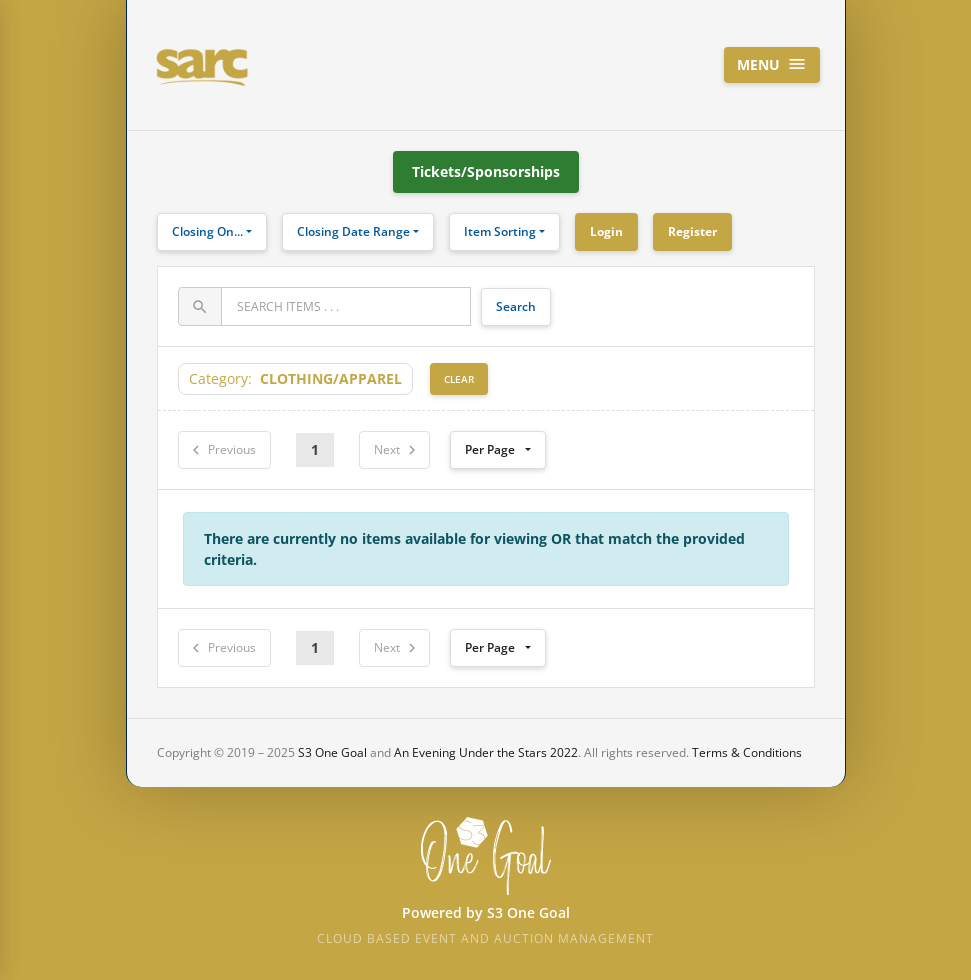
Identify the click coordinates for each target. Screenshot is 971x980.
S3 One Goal (332, 752)
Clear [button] (459, 379)
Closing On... (207, 231)
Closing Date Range (353, 231)
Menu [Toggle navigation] (772, 64)
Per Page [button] (490, 449)
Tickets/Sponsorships (486, 171)
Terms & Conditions (747, 752)
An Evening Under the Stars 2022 (486, 752)
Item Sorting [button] (500, 231)
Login (606, 231)
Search (516, 306)
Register (692, 231)
